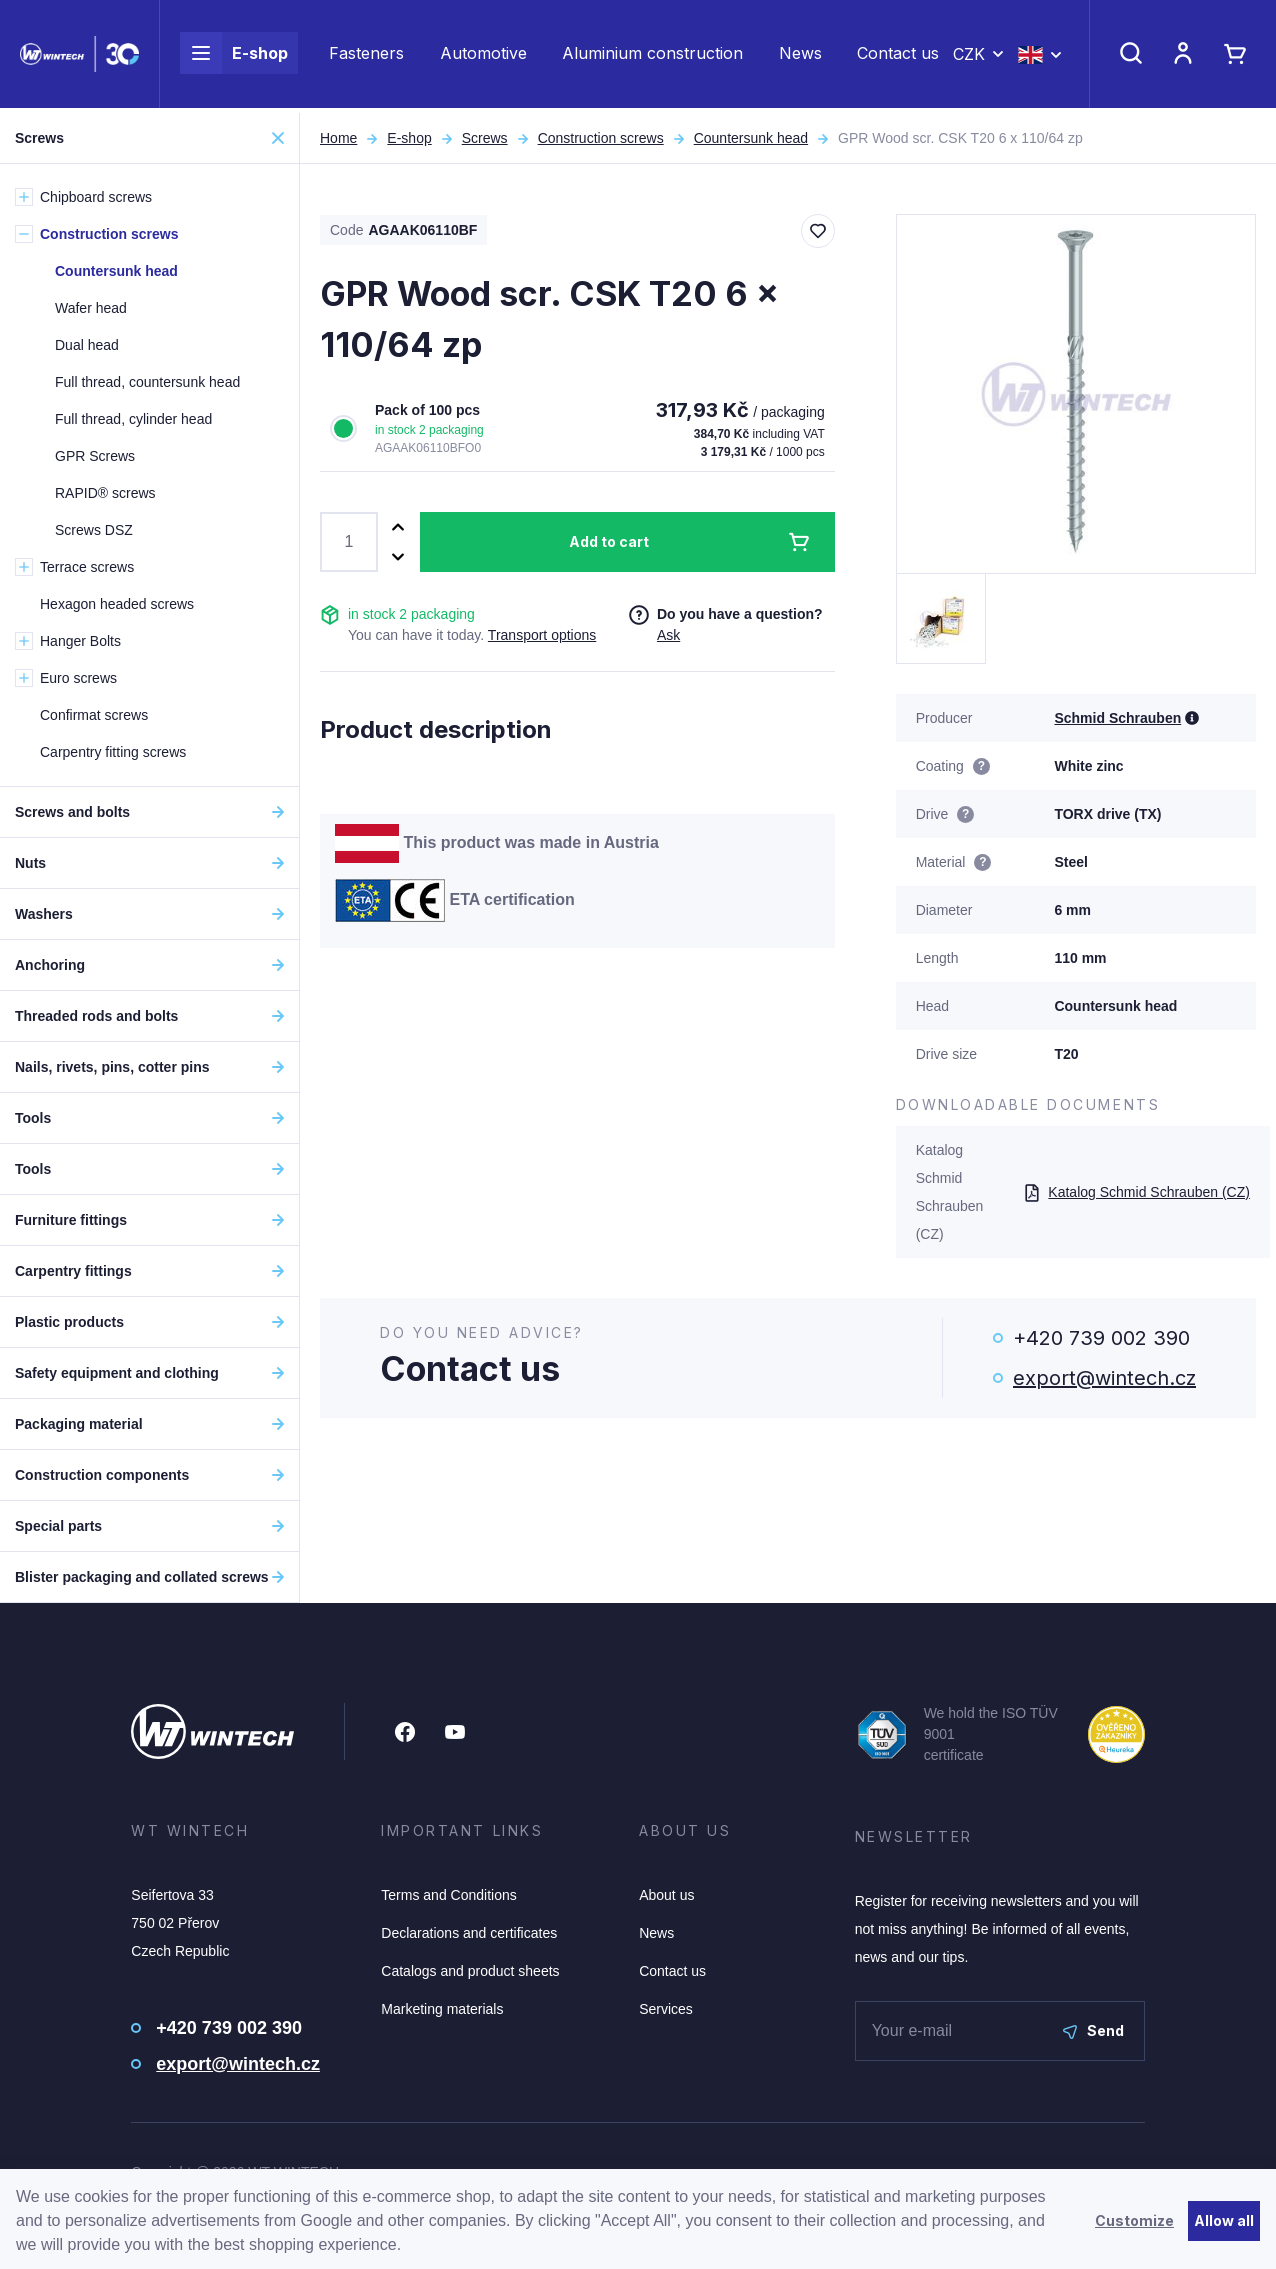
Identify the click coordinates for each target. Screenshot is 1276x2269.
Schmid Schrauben (1117, 718)
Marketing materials (442, 2009)
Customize (1134, 2220)
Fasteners (366, 56)
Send (1093, 2030)
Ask (668, 635)
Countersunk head (751, 138)
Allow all (1224, 2220)
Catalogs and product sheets (470, 1971)
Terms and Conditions (448, 1895)
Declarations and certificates (469, 1933)
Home (338, 138)
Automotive (483, 56)
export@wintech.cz (1104, 1378)
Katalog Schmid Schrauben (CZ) (1136, 1192)
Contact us (898, 56)
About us (666, 1895)
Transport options (542, 635)
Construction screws (601, 138)
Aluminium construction (652, 56)
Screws (485, 138)
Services (666, 2009)
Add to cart (609, 541)
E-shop (234, 56)
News (800, 56)
